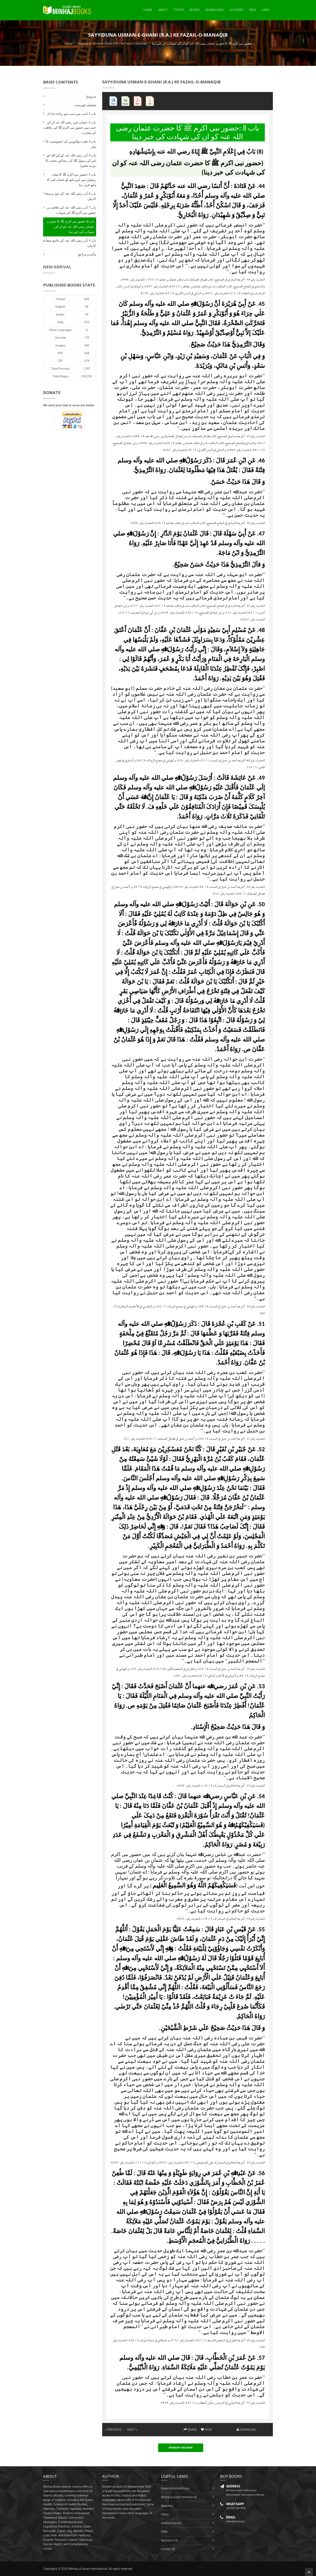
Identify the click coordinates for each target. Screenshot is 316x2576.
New (252, 10)
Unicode (60, 337)
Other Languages (60, 330)
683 (86, 299)
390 (86, 345)
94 (86, 306)
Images (60, 345)
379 (86, 361)
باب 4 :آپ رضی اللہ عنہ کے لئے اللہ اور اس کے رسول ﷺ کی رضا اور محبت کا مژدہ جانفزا (71, 160)
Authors (236, 10)
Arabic (60, 314)
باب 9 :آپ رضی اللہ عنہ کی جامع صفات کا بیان (69, 243)
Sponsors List (169, 2540)
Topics (179, 10)
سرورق (91, 96)
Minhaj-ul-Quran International (179, 2497)
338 (86, 353)
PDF (60, 353)
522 (86, 322)
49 (86, 314)
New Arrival (57, 267)
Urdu (266, 10)
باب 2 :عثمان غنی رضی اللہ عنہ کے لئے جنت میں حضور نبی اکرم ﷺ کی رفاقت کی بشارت (70, 127)
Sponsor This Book (181, 2447)
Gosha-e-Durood (171, 2523)
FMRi (164, 2531)
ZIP (60, 361)
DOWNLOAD (246, 2429)
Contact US (168, 2549)
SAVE (206, 2429)
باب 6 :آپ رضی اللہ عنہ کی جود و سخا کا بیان (70, 196)
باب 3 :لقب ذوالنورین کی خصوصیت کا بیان (71, 144)
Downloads (215, 10)
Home (147, 10)
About (163, 10)
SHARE (190, 2429)
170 (86, 337)
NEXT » (132, 2429)
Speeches (167, 2505)
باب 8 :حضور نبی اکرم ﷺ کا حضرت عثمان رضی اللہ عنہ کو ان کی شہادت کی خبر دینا (70, 226)
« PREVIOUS (113, 2429)
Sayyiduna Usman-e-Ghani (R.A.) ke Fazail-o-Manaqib (112, 43)
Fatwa (165, 2514)
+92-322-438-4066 (236, 2508)
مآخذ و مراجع (87, 254)
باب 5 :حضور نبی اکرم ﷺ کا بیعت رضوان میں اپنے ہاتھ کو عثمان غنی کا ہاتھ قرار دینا (71, 180)
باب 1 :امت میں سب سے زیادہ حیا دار (71, 114)
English (60, 306)
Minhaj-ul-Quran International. (88, 2569)
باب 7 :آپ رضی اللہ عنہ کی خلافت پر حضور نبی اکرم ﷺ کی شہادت (71, 210)
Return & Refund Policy (175, 2488)
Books (195, 10)
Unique (60, 299)
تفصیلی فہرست (85, 105)
